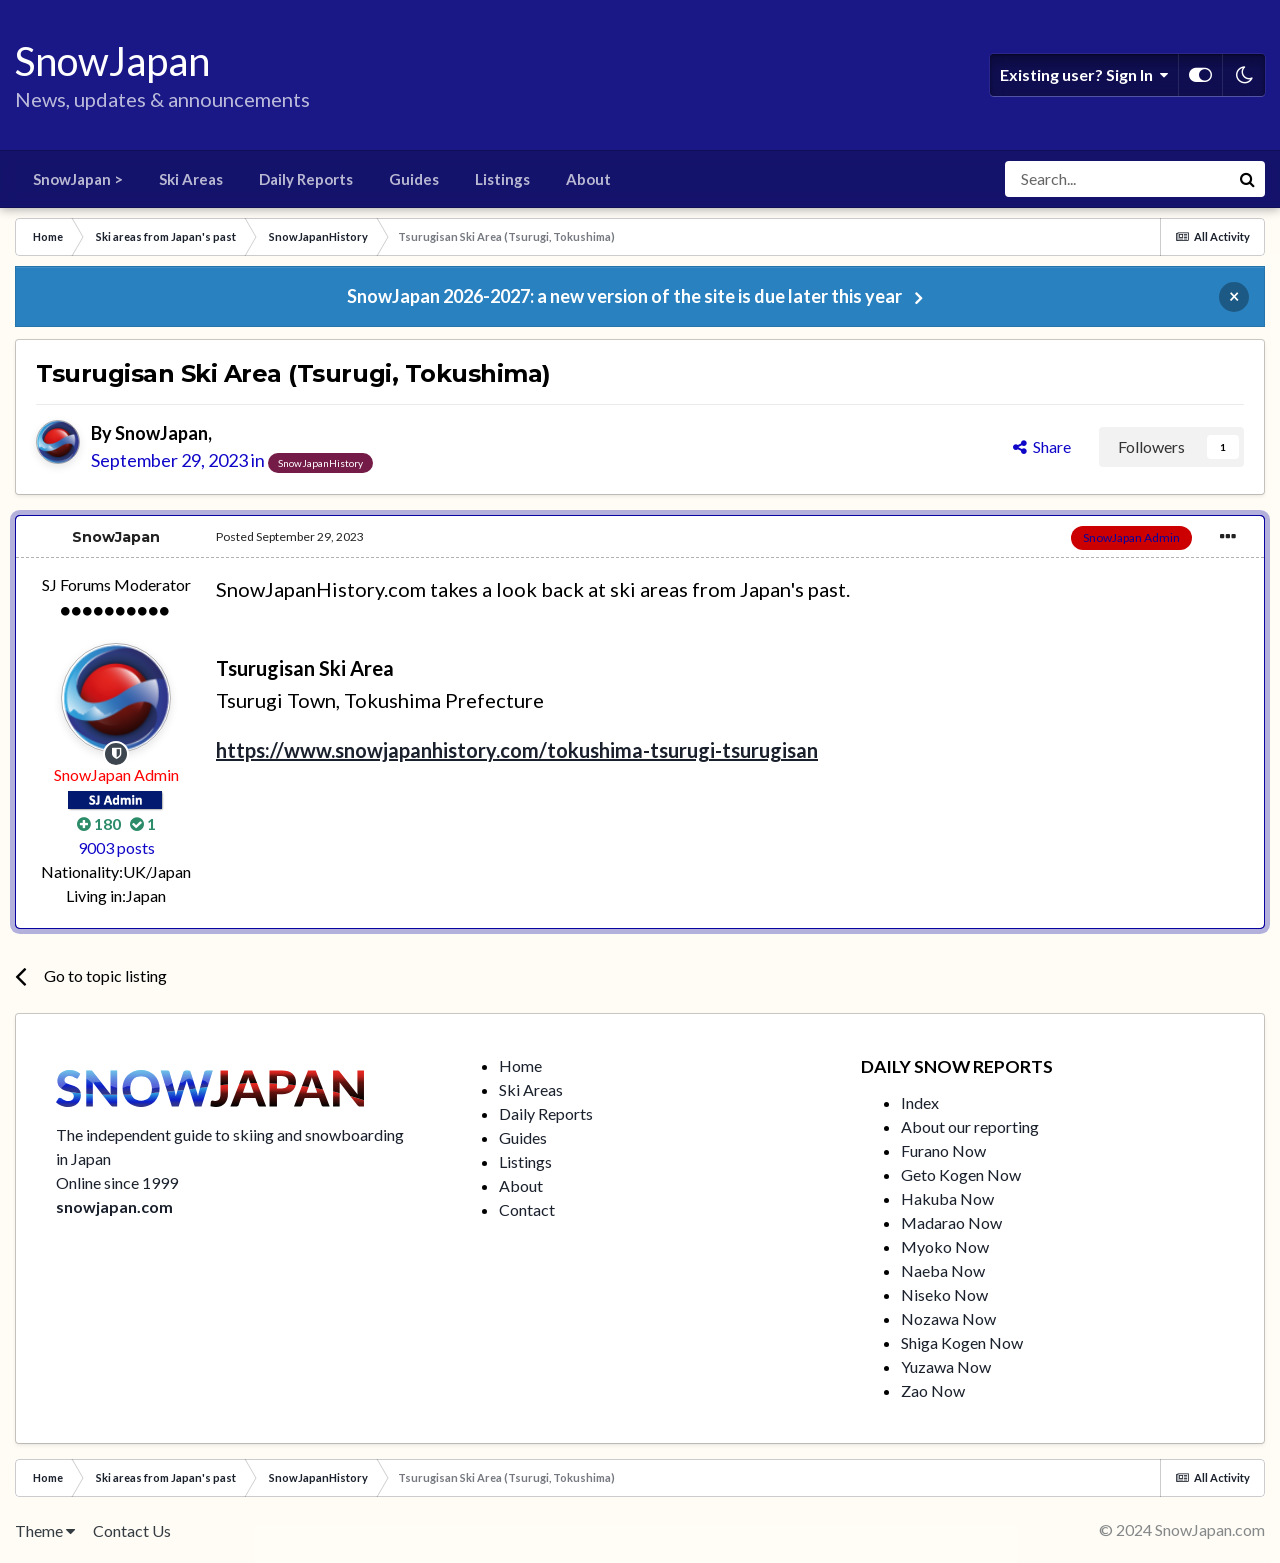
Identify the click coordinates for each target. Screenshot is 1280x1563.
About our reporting (970, 1126)
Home (520, 1065)
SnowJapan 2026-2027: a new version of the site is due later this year (624, 296)
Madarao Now (951, 1222)
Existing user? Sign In (1084, 75)
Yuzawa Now (946, 1366)
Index (920, 1102)
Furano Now (943, 1150)
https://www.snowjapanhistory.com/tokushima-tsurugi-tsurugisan (517, 750)
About (588, 179)
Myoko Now (945, 1246)
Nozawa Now (948, 1318)
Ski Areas (191, 179)
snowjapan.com (114, 1206)
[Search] (1117, 179)
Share (1042, 446)
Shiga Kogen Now (962, 1342)
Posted (290, 536)
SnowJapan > (78, 179)
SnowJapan (161, 433)
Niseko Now (944, 1294)
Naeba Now (943, 1270)
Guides (414, 179)
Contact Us (132, 1530)
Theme (45, 1530)
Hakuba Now (947, 1198)
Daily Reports (306, 179)
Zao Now (933, 1390)
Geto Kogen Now (961, 1174)
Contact (527, 1209)
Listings (502, 179)
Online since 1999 (117, 1182)
